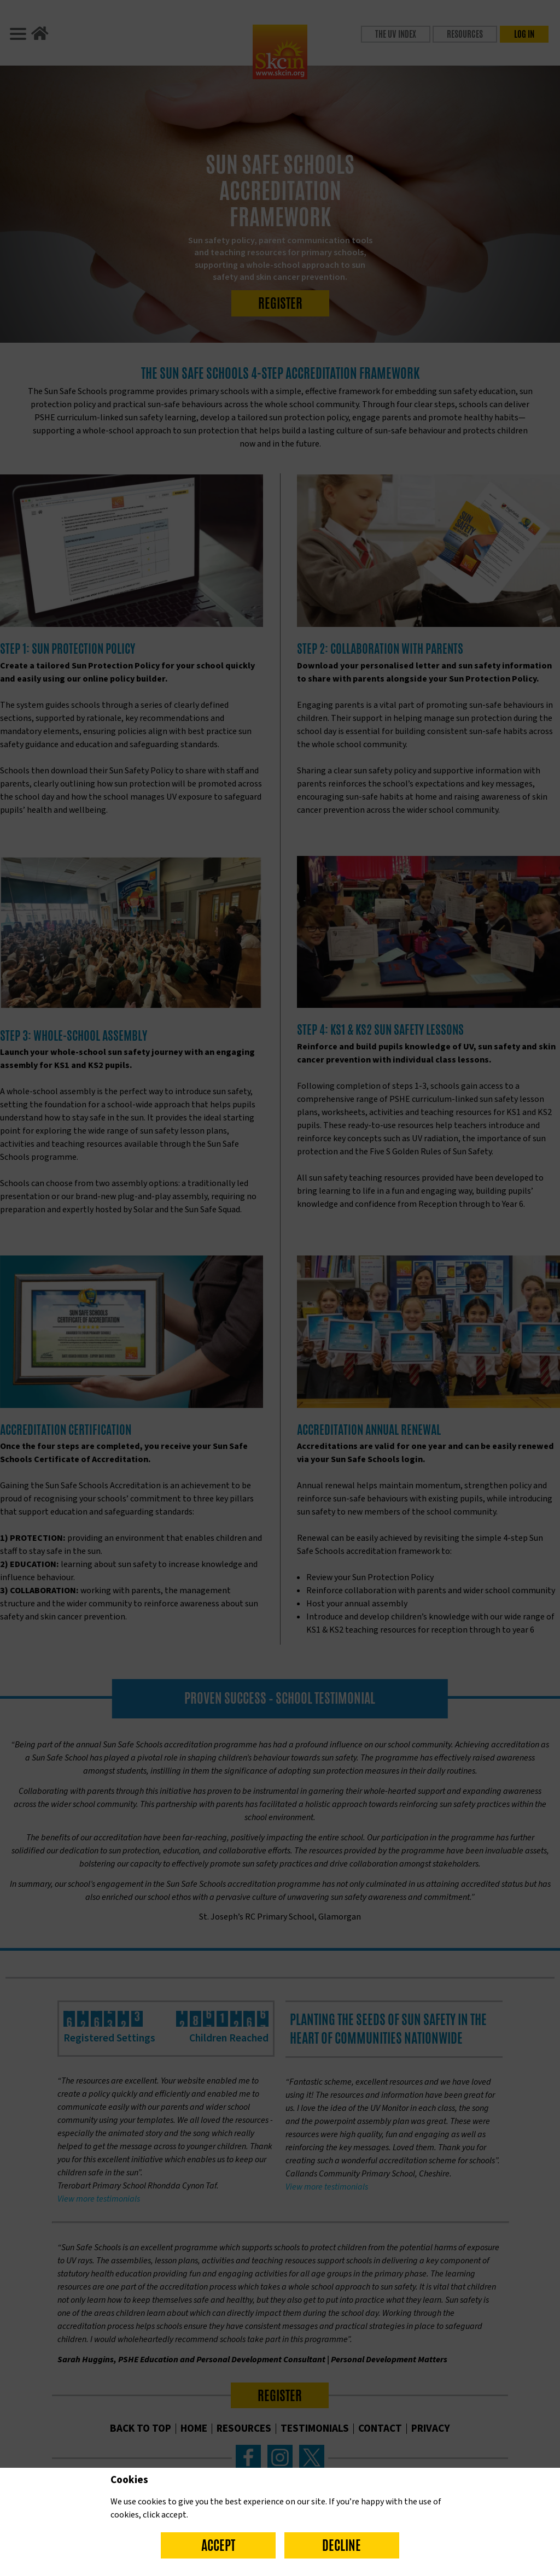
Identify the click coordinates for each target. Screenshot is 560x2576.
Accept (218, 2545)
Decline (341, 2545)
